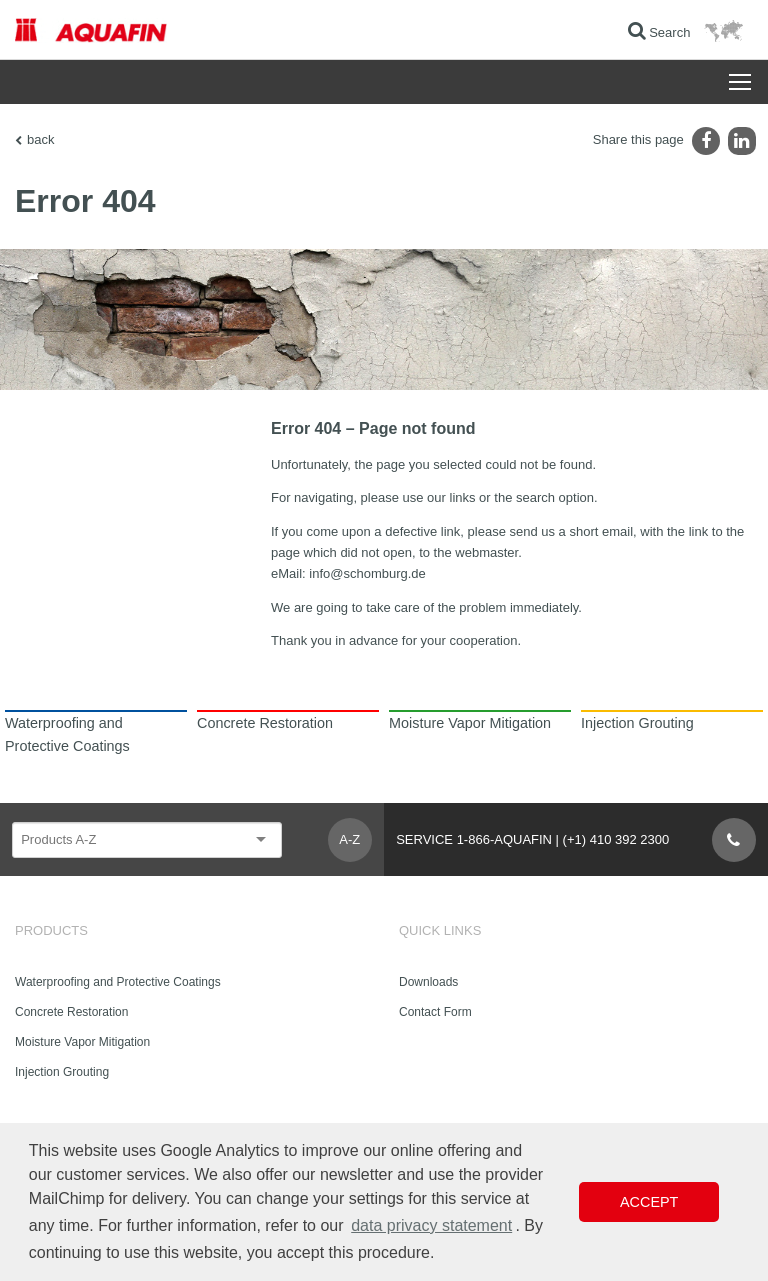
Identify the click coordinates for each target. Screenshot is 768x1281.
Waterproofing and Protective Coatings (118, 982)
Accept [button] (649, 1202)
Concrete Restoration (71, 1012)
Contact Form (435, 1012)
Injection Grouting (62, 1072)
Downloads (428, 982)
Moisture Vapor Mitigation (82, 1042)
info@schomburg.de (367, 573)
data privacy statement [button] (431, 1225)
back (40, 139)
